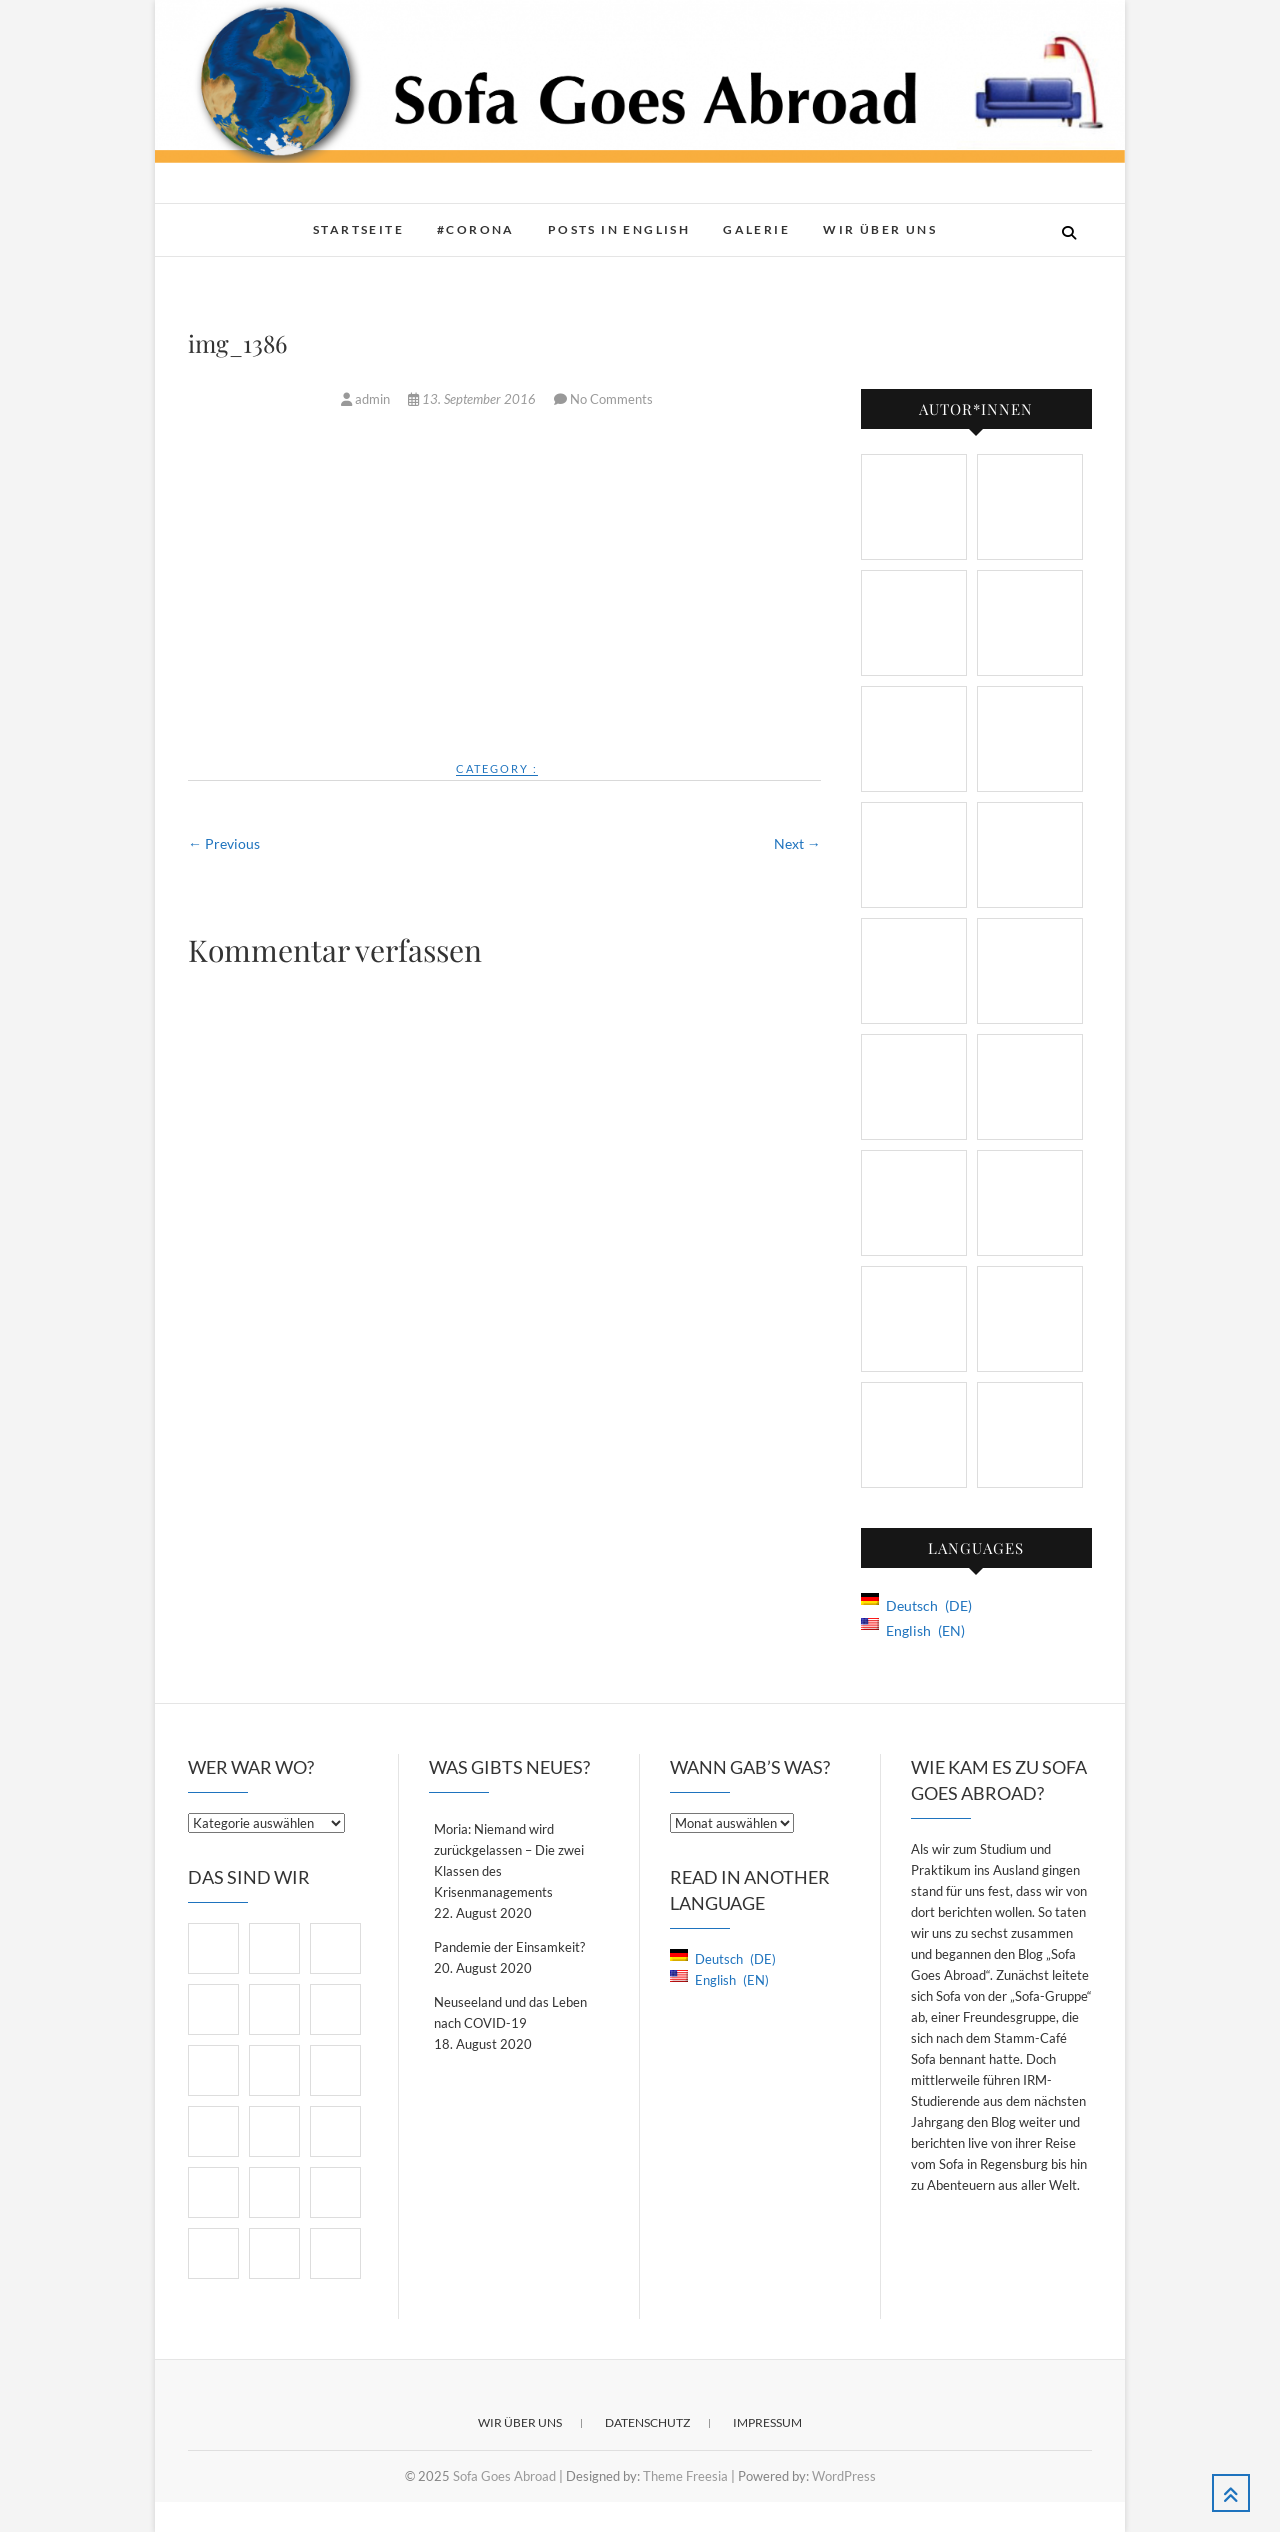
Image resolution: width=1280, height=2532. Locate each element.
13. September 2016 (473, 399)
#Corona (476, 229)
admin (367, 399)
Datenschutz (647, 2422)
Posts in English (619, 229)
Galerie (756, 229)
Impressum (767, 2422)
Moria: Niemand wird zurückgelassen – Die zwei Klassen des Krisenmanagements (509, 1860)
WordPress (844, 2476)
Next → (797, 843)
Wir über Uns (880, 229)
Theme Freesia (685, 2476)
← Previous (224, 843)
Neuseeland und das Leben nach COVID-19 (510, 2012)
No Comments (611, 399)
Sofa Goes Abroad (504, 2476)
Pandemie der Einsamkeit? (509, 1947)
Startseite (358, 229)
